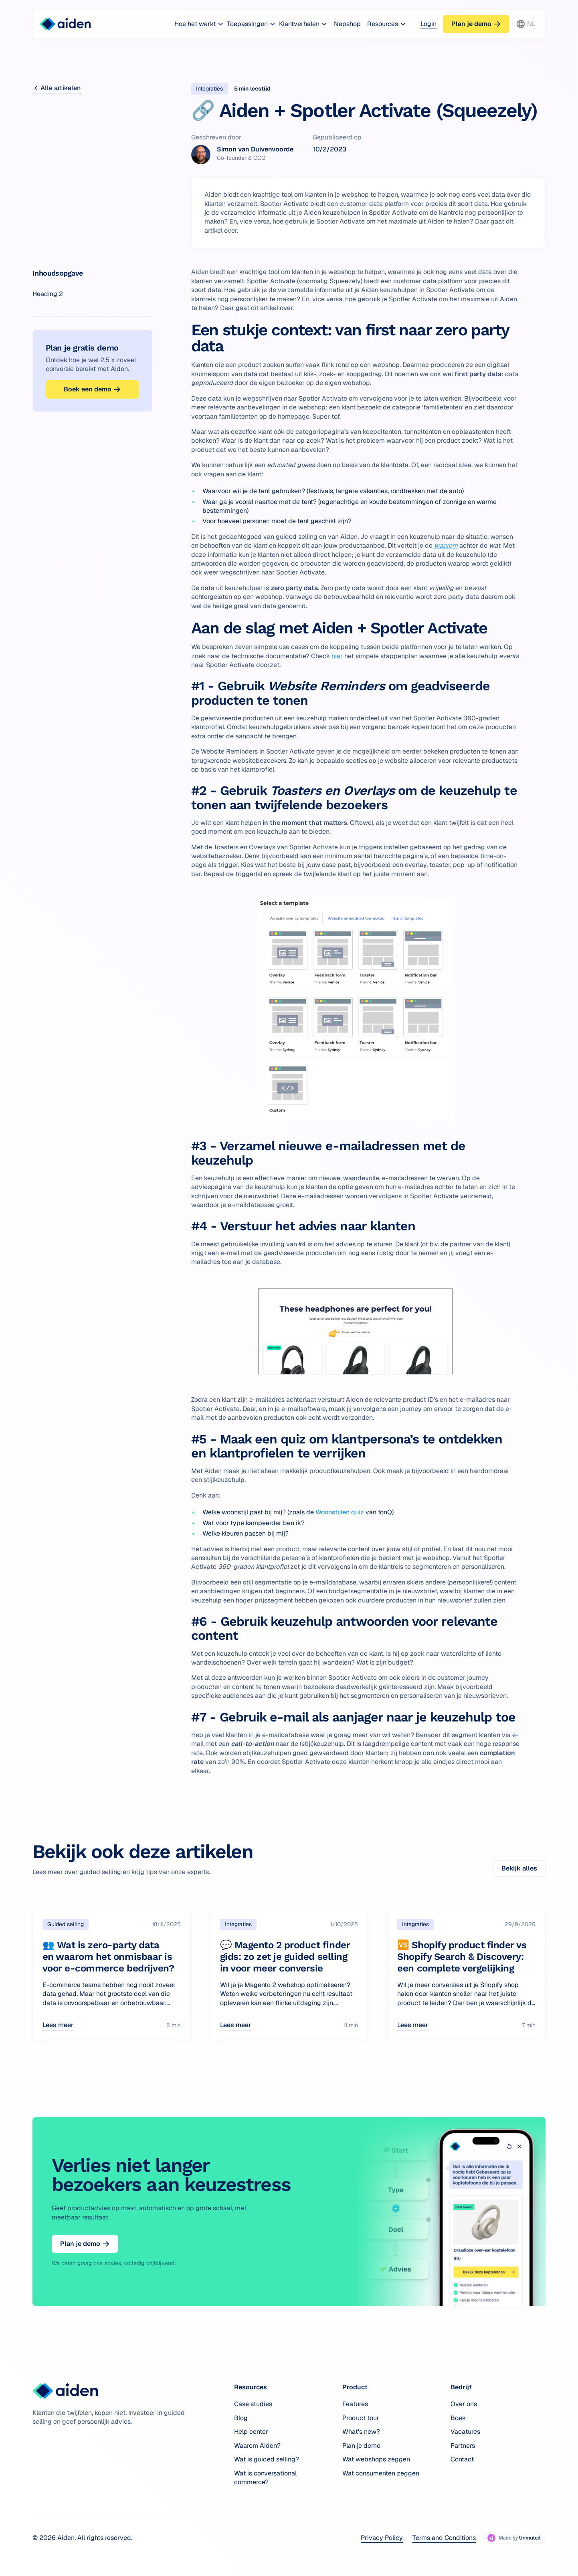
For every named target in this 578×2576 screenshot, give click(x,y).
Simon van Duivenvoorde (255, 149)
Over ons (464, 2404)
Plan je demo (361, 2445)
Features (355, 2404)
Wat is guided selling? (266, 2459)
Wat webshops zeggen (376, 2459)
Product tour (360, 2418)
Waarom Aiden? (257, 2445)
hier (337, 656)
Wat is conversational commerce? (265, 2477)
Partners (463, 2445)
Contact (462, 2459)
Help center (251, 2431)
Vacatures (465, 2431)
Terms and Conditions (444, 2538)
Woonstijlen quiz (339, 1512)
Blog (241, 2418)
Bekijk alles (519, 1868)
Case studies (253, 2404)
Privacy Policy (382, 2538)
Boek (458, 2418)
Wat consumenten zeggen (380, 2473)
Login (428, 24)
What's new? (361, 2431)
